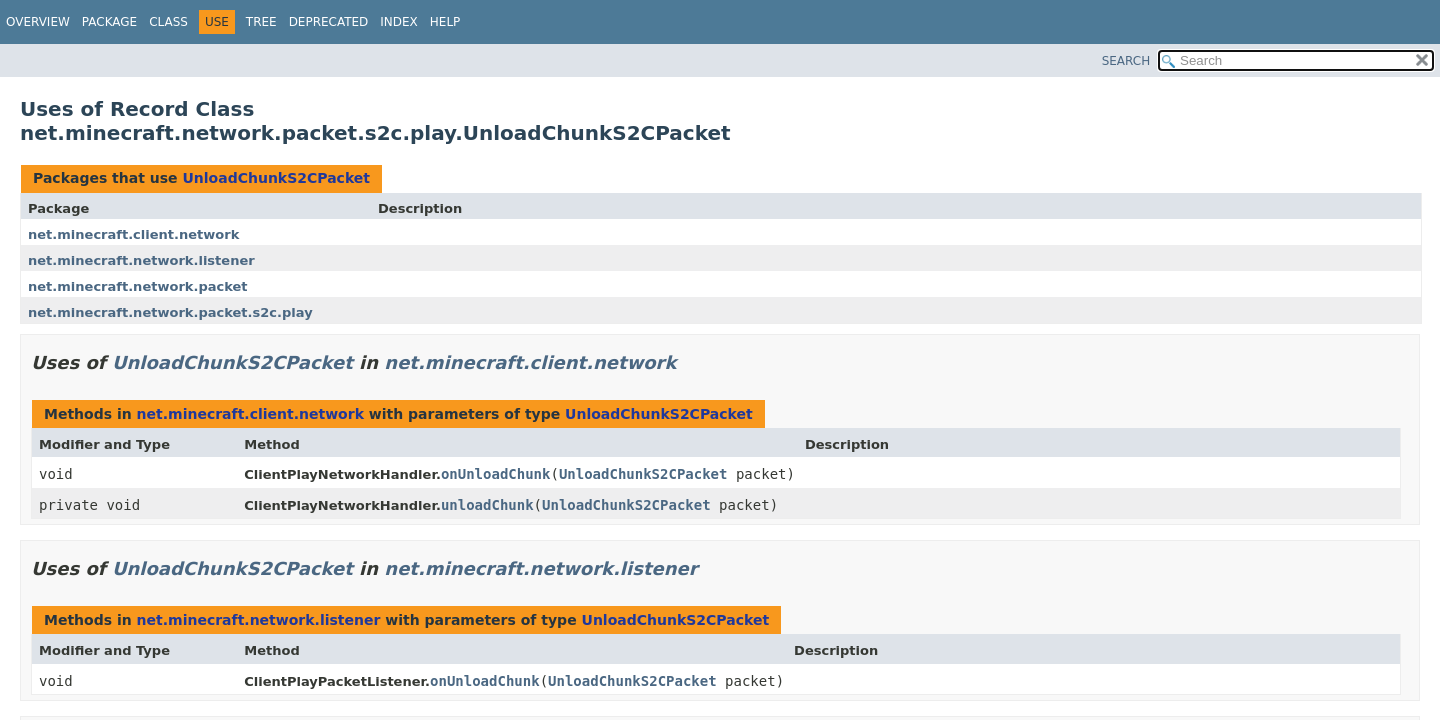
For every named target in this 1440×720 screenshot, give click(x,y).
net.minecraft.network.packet (138, 286)
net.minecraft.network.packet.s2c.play (170, 312)
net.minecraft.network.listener (141, 260)
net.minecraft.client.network (133, 234)
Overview (38, 22)
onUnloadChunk (496, 474)
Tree (261, 22)
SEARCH (1126, 61)
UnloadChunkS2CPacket (276, 178)
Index (399, 22)
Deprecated (329, 22)
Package (109, 22)
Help (445, 22)
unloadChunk (487, 505)
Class (168, 22)
